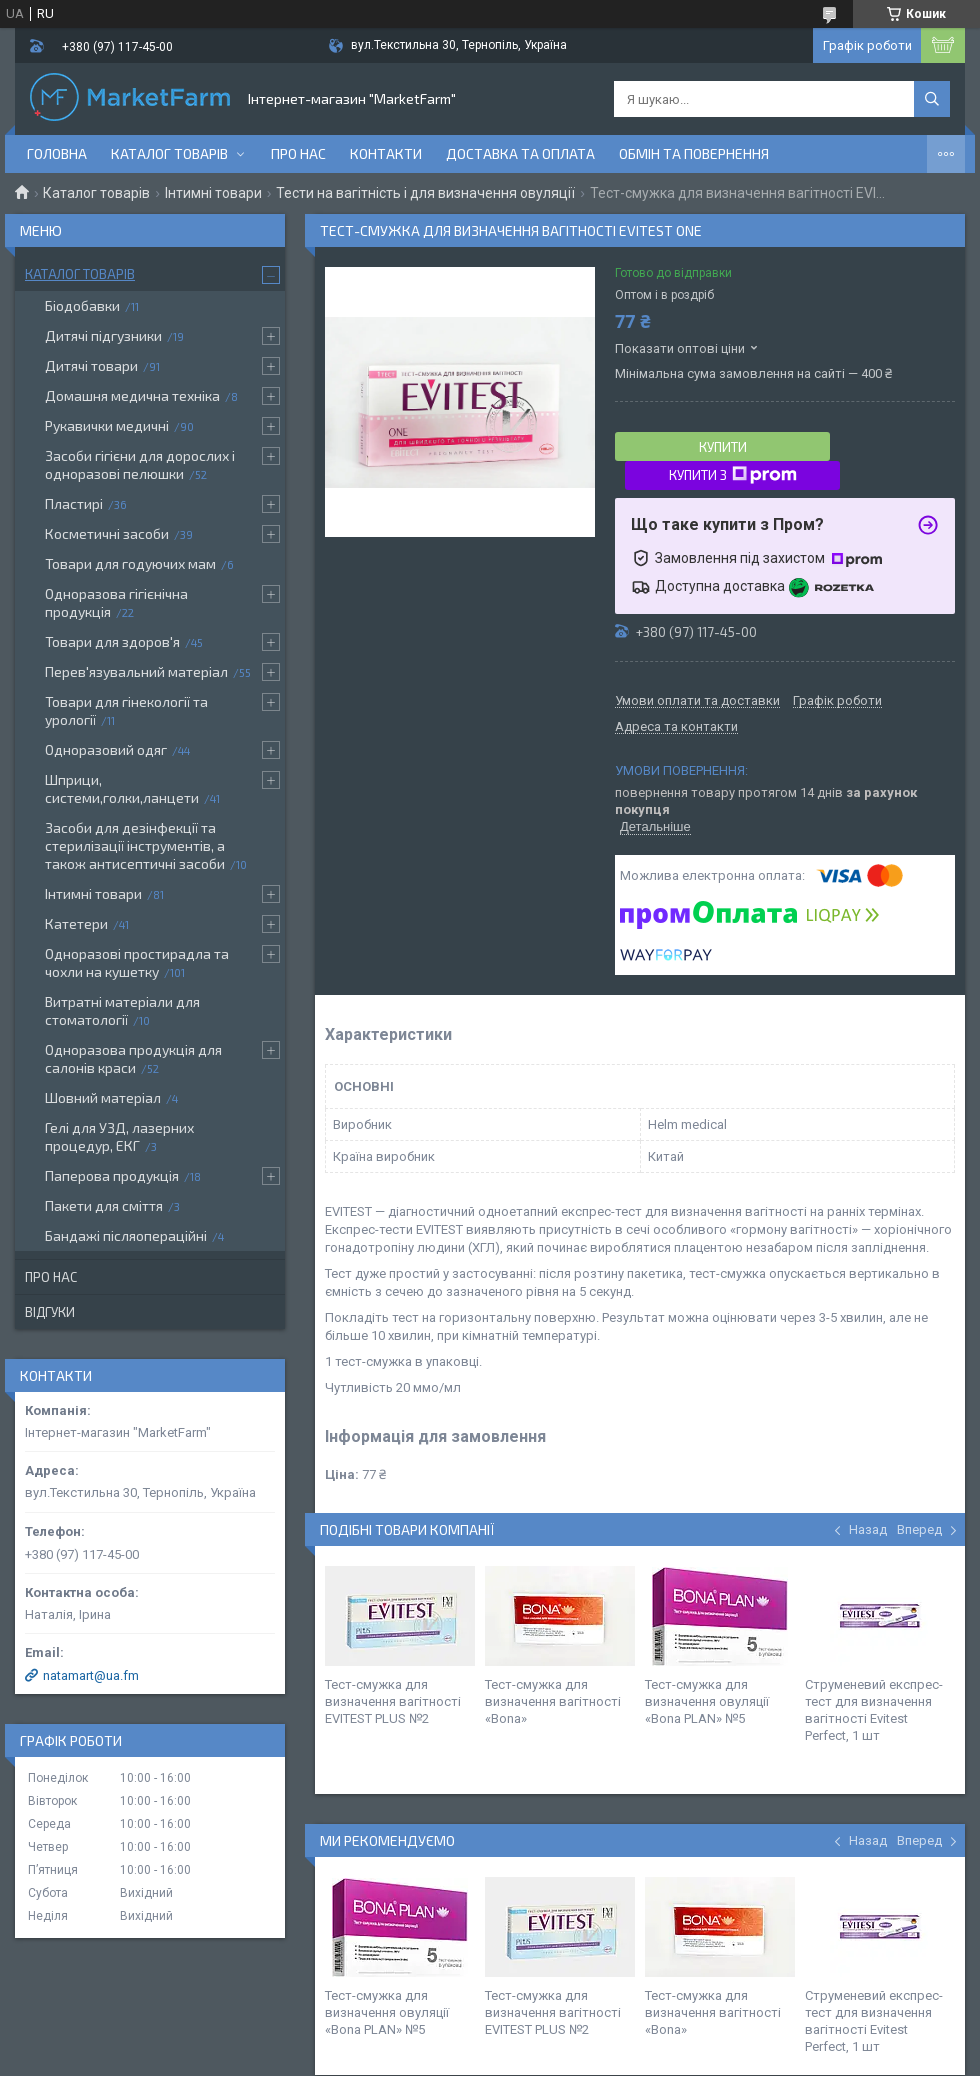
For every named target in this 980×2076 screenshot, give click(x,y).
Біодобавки (82, 305)
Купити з (733, 475)
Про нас (298, 153)
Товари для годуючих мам (130, 563)
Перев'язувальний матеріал (136, 671)
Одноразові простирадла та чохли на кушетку (137, 962)
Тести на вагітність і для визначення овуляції (425, 193)
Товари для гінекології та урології (126, 710)
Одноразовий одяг (106, 749)
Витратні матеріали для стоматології (122, 1010)
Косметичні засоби (107, 533)
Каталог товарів (169, 153)
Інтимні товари (213, 193)
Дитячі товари (91, 365)
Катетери (76, 923)
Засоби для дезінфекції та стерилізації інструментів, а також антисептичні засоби (135, 845)
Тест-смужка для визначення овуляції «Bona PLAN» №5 (707, 1701)
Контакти (386, 153)
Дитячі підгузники (103, 335)
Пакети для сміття (104, 1205)
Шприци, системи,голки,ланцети (122, 788)
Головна (57, 153)
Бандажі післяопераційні (126, 1235)
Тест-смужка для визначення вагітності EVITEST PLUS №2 (393, 1701)
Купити (723, 447)
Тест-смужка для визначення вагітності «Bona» (553, 1701)
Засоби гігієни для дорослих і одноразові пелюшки (140, 464)
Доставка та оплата (520, 153)
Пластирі (74, 503)
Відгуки (50, 1312)
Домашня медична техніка (132, 395)
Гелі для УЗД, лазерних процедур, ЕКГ (119, 1136)
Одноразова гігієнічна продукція (116, 602)
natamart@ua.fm (91, 1675)
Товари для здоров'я (112, 641)
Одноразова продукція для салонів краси (133, 1058)
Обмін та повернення (694, 153)
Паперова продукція (112, 1175)
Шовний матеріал (103, 1097)
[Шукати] (932, 99)
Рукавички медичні (107, 425)
